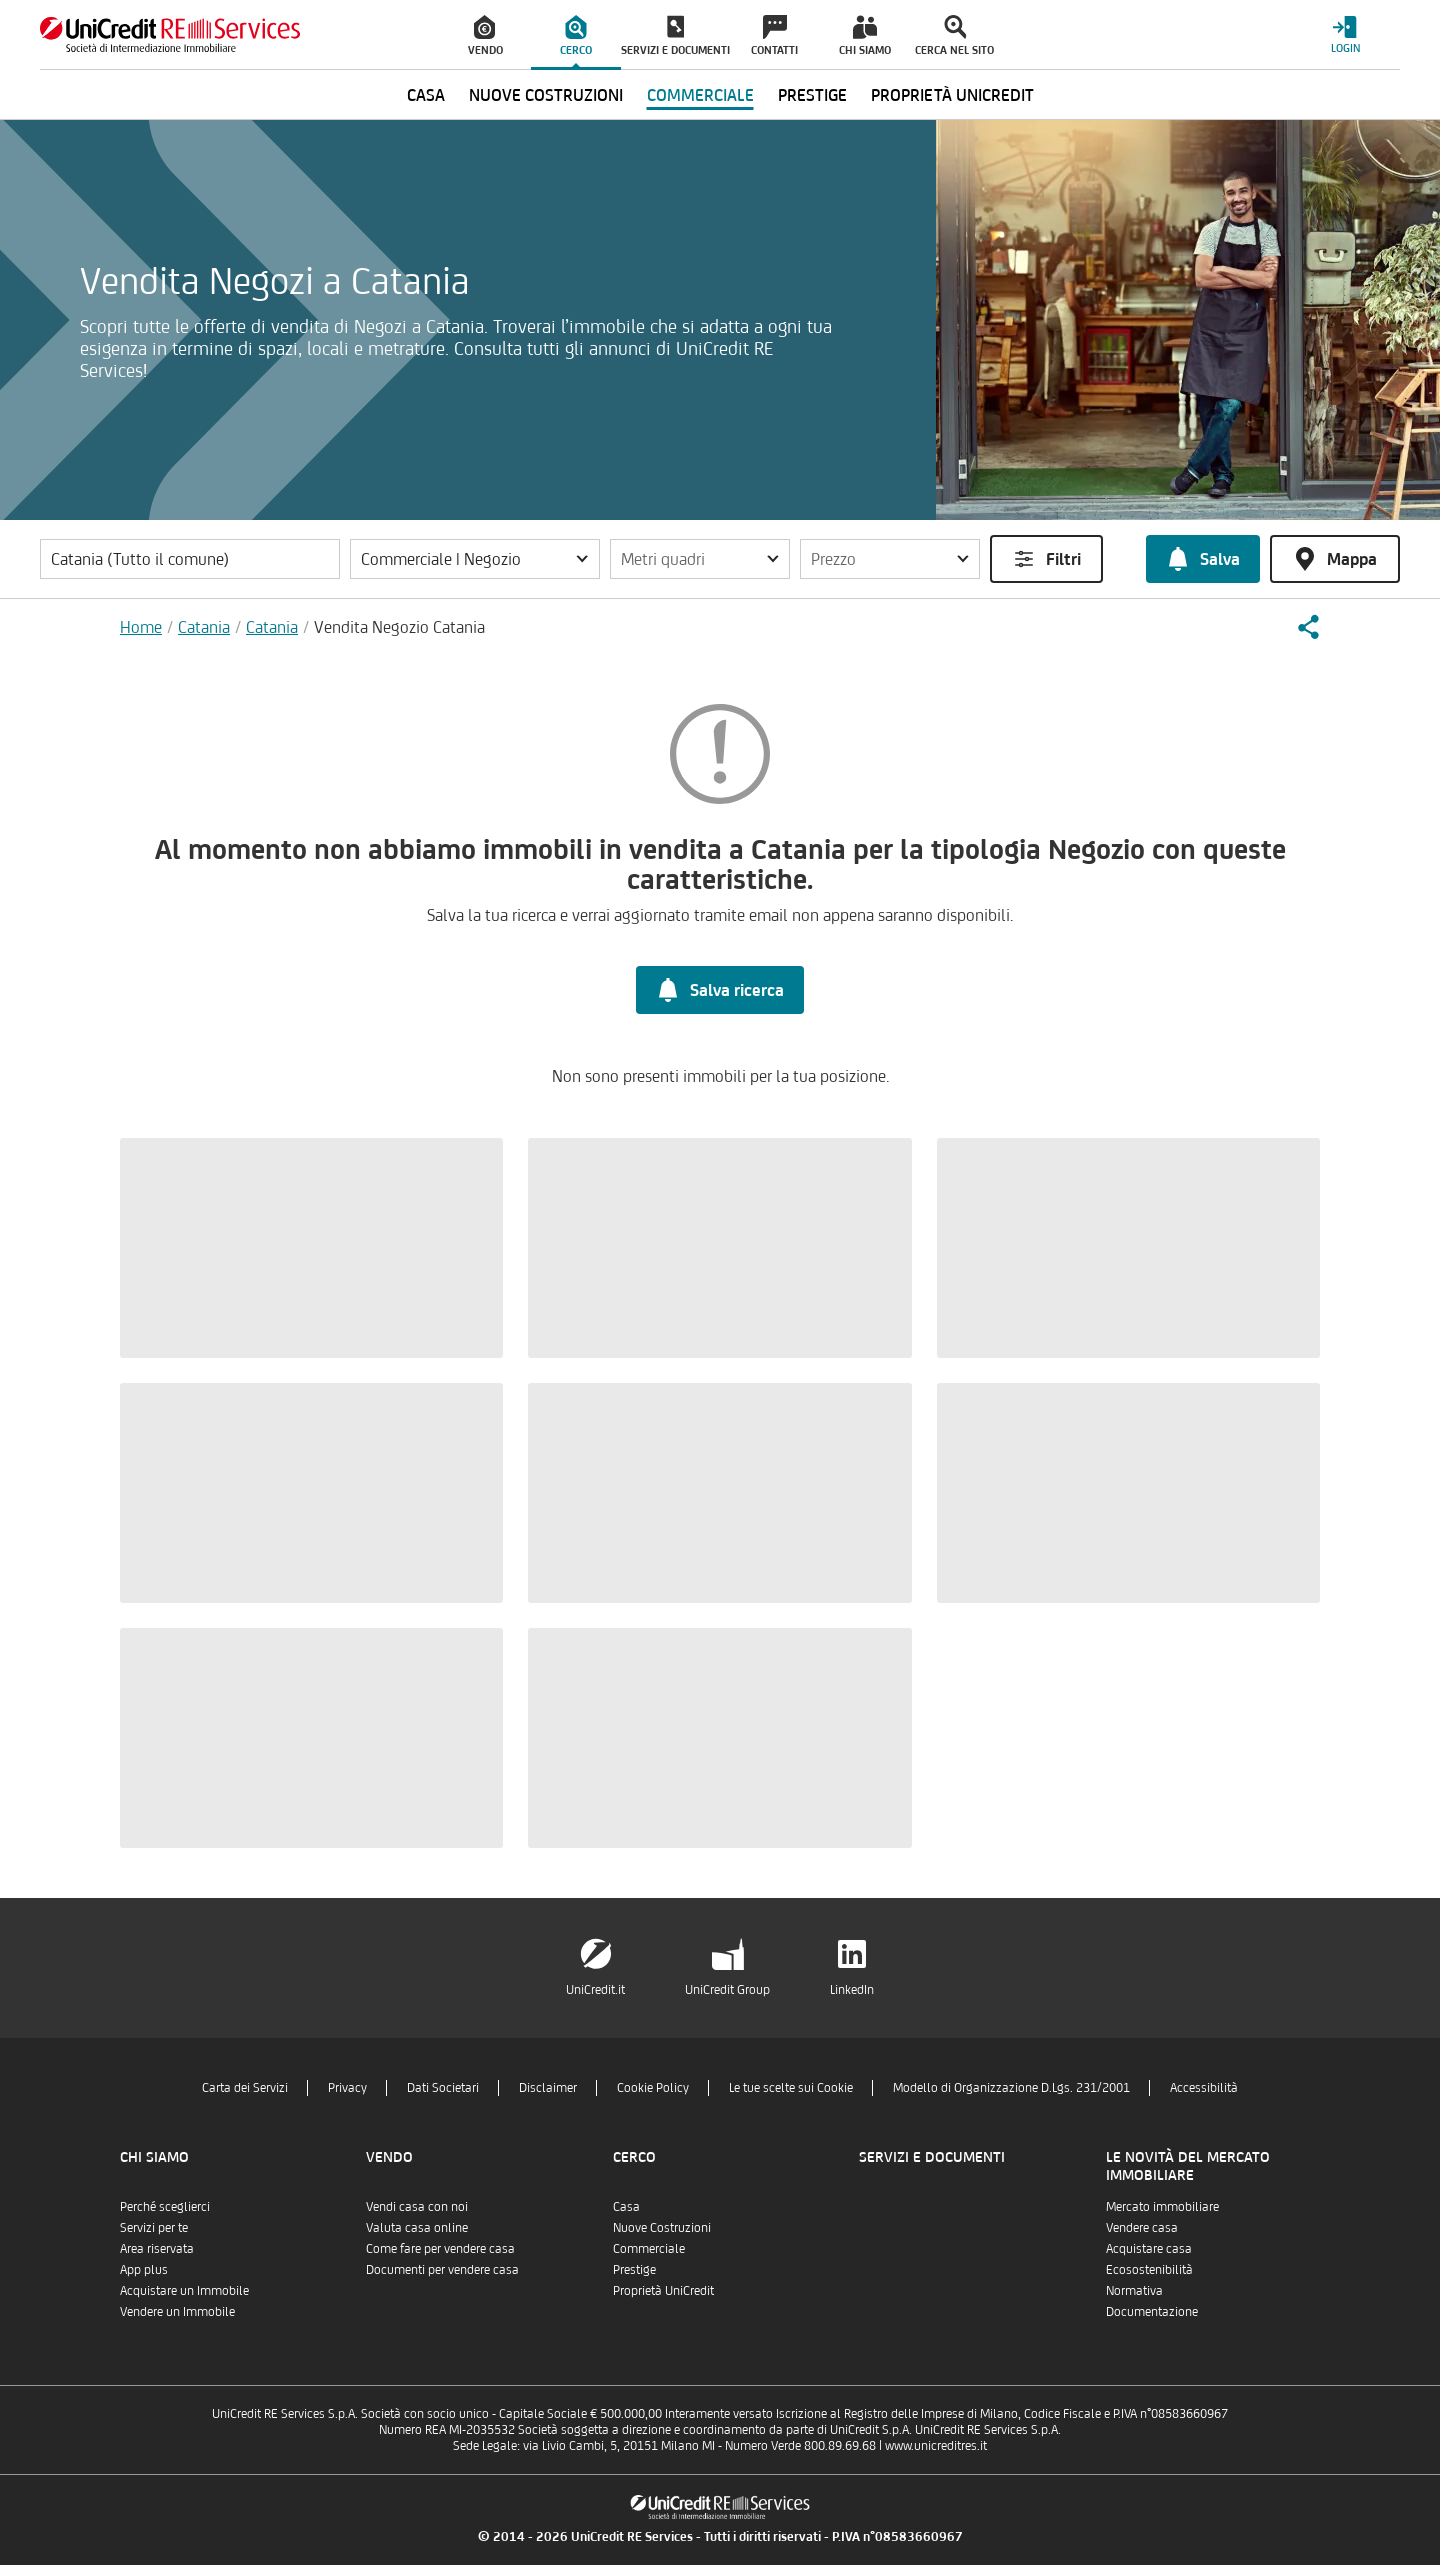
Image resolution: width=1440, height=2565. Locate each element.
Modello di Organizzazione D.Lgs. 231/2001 (1011, 2087)
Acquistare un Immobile (184, 2290)
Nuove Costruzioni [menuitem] (546, 95)
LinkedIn (852, 1989)
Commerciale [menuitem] (700, 95)
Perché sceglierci (165, 2206)
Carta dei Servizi (245, 2087)
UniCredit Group (727, 1989)
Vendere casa (1142, 2227)
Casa (626, 2206)
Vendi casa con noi (417, 2206)
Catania (204, 627)
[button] (475, 559)
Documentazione (1152, 2311)
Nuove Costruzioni (662, 2227)
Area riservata (157, 2248)
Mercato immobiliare (1162, 2206)
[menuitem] (486, 35)
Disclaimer (548, 2087)
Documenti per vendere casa (442, 2269)
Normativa (1134, 2290)
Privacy (347, 2087)
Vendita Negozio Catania (399, 627)
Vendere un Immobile (177, 2311)
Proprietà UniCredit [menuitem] (952, 95)
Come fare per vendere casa (440, 2248)
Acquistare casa (1149, 2248)
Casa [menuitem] (426, 95)
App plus (144, 2269)
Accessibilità (1204, 2087)
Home (141, 627)
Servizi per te (154, 2227)
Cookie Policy (653, 2087)
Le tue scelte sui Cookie (791, 2087)
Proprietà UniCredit (663, 2290)
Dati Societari (443, 2087)
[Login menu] (1345, 34)
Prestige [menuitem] (812, 95)
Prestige (634, 2269)
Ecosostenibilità (1149, 2269)
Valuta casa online (417, 2227)
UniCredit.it (595, 1989)
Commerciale (649, 2248)
